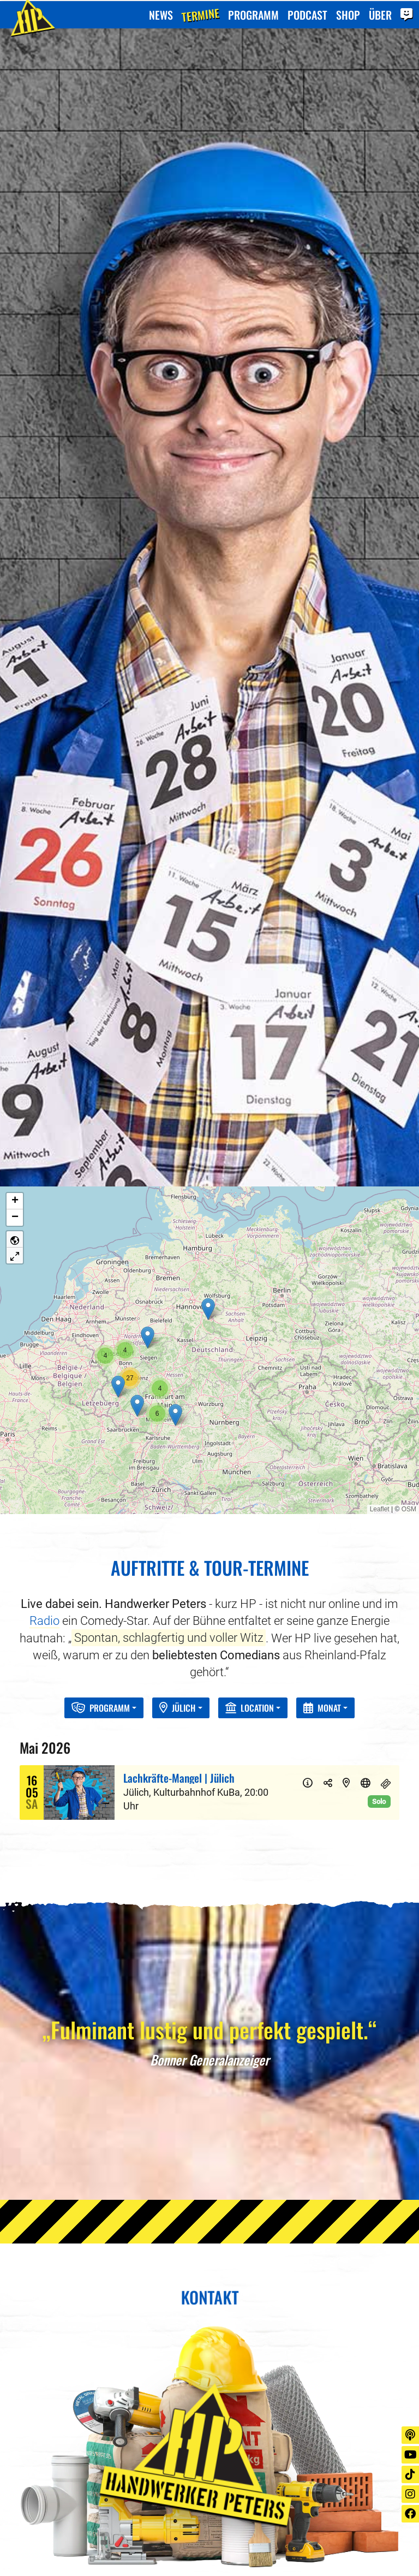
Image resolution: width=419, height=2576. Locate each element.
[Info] (308, 1386)
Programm (253, 14)
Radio (44, 1223)
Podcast (307, 14)
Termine (200, 13)
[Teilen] (328, 1386)
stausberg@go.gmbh (275, 2455)
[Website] (365, 1386)
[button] (208, 911)
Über (380, 14)
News (161, 14)
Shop (348, 14)
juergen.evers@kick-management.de (114, 2455)
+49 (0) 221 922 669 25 (280, 2438)
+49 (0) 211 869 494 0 (81, 2438)
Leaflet (380, 1111)
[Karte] (346, 1386)
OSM (409, 1111)
